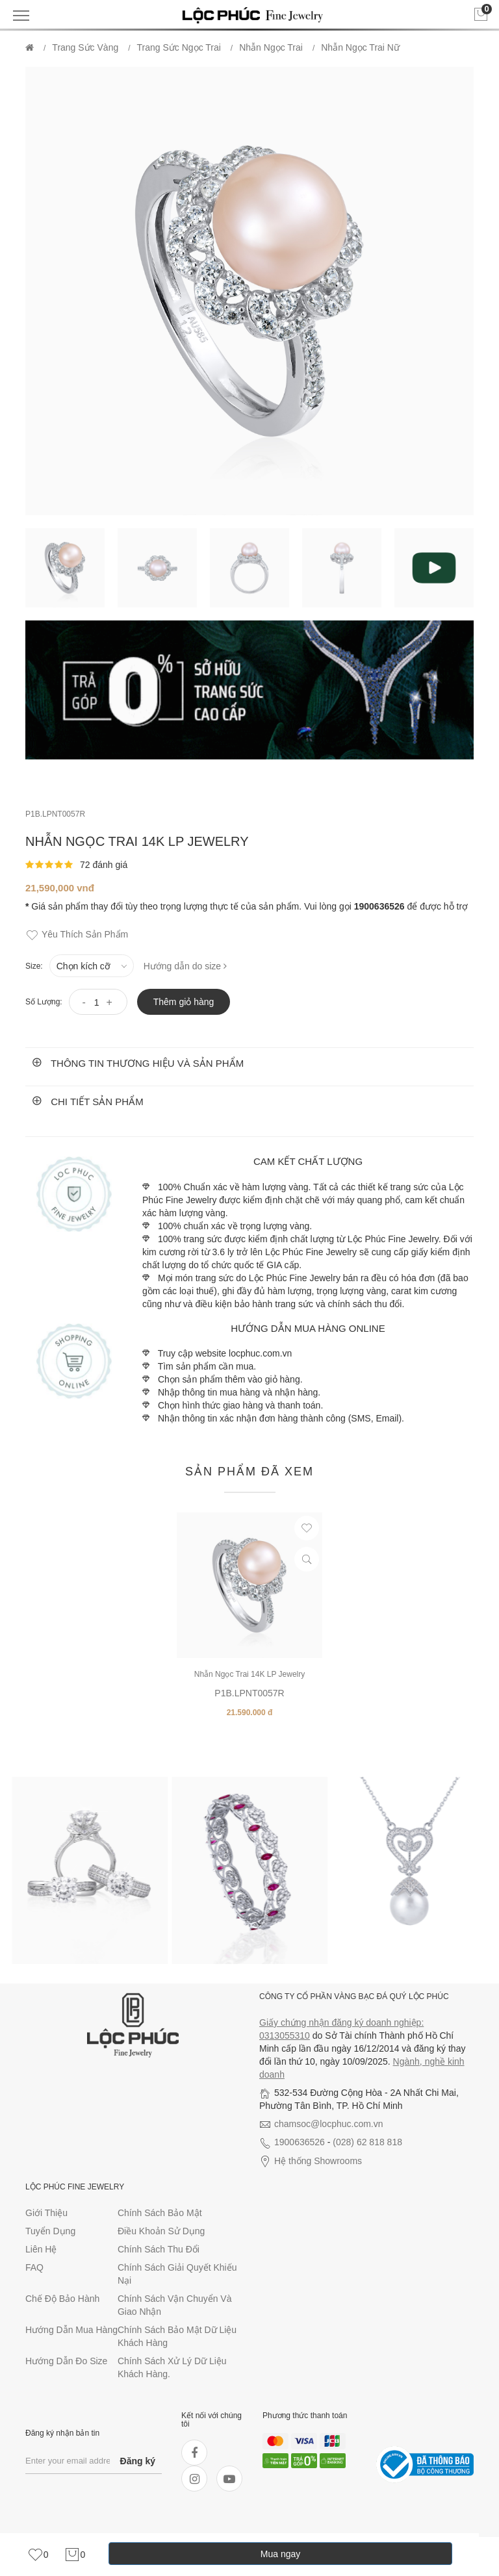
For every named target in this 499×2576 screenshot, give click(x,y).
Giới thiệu (46, 2213)
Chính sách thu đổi (158, 2249)
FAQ (34, 2267)
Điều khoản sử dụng (161, 2231)
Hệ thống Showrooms (318, 2161)
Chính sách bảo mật (160, 2213)
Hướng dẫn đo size (66, 2361)
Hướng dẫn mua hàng (71, 2330)
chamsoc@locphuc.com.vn (328, 2124)
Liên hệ (41, 2249)
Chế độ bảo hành (62, 2298)
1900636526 (299, 2142)
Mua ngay (280, 2554)
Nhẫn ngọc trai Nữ (360, 47)
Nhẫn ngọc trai (271, 47)
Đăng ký (137, 2461)
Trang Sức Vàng (85, 47)
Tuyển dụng (50, 2231)
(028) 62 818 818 (367, 2142)
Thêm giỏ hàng (183, 1002)
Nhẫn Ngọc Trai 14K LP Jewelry (249, 1674)
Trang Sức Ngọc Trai (179, 47)
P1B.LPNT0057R (55, 814)
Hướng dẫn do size (185, 966)
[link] (38, 2554)
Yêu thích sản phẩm (76, 934)
